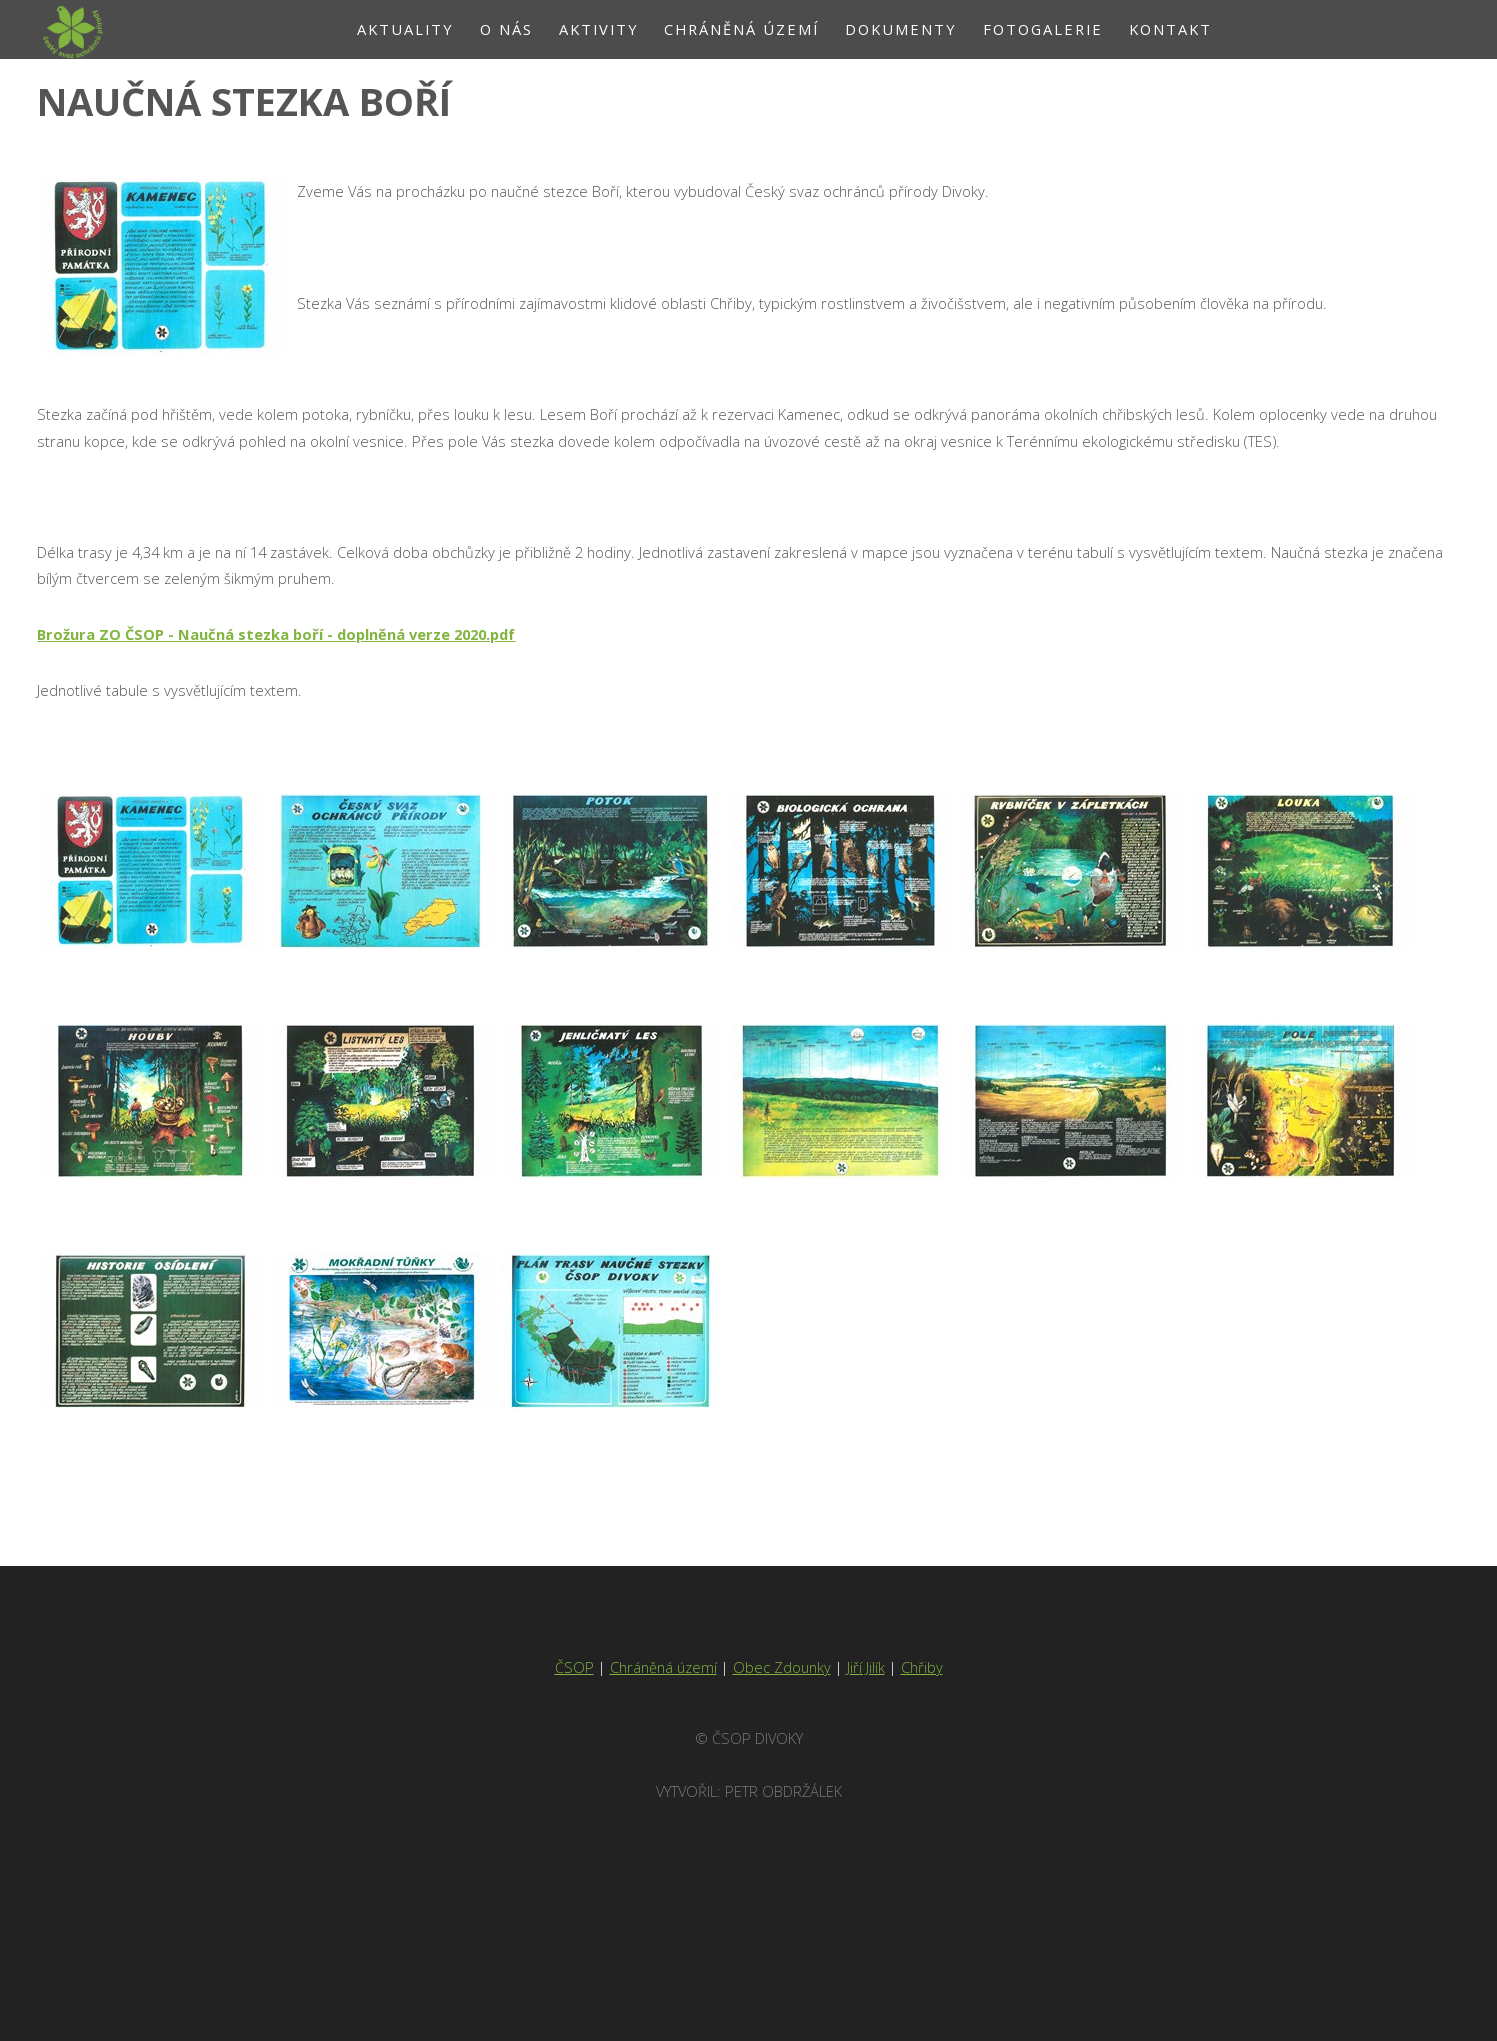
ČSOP (574, 1667)
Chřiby (922, 1667)
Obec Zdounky (782, 1667)
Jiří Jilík (866, 1667)
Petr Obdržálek (783, 1791)
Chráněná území (663, 1667)
